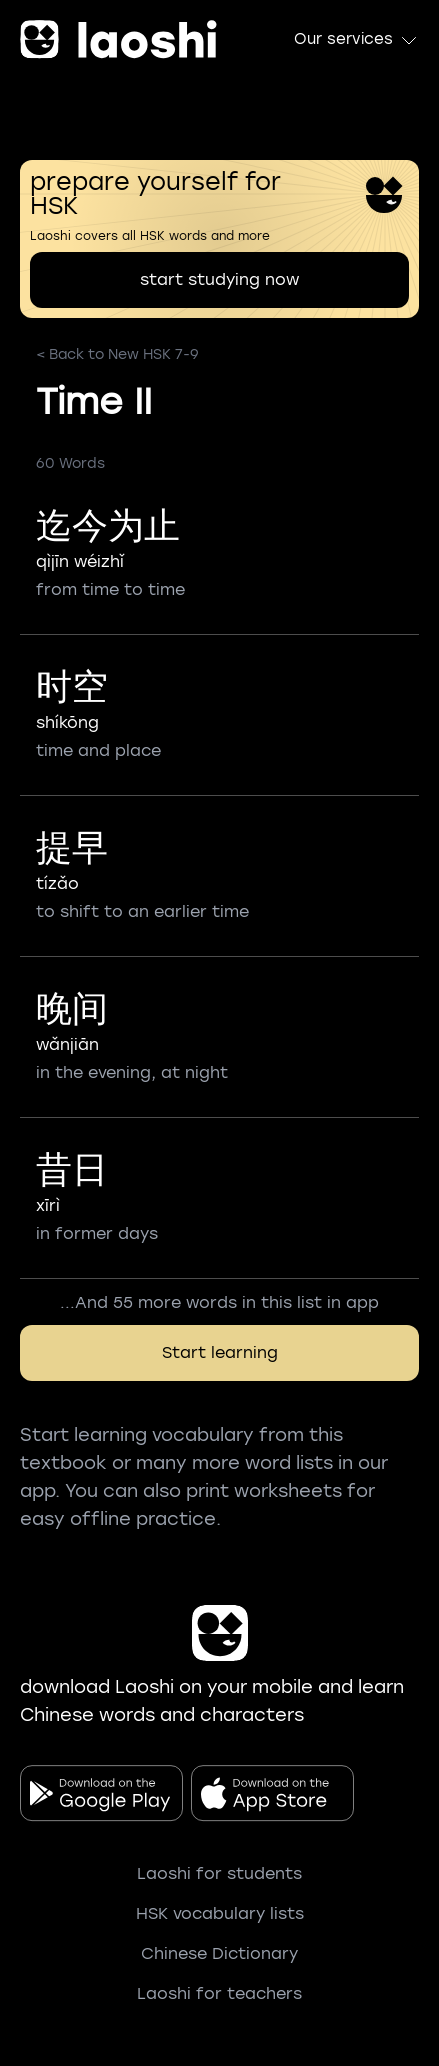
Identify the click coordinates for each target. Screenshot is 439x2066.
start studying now (219, 279)
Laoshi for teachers (219, 1993)
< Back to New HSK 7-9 (117, 354)
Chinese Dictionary (219, 1953)
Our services (356, 40)
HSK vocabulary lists (220, 1913)
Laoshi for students (219, 1873)
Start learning (220, 1352)
